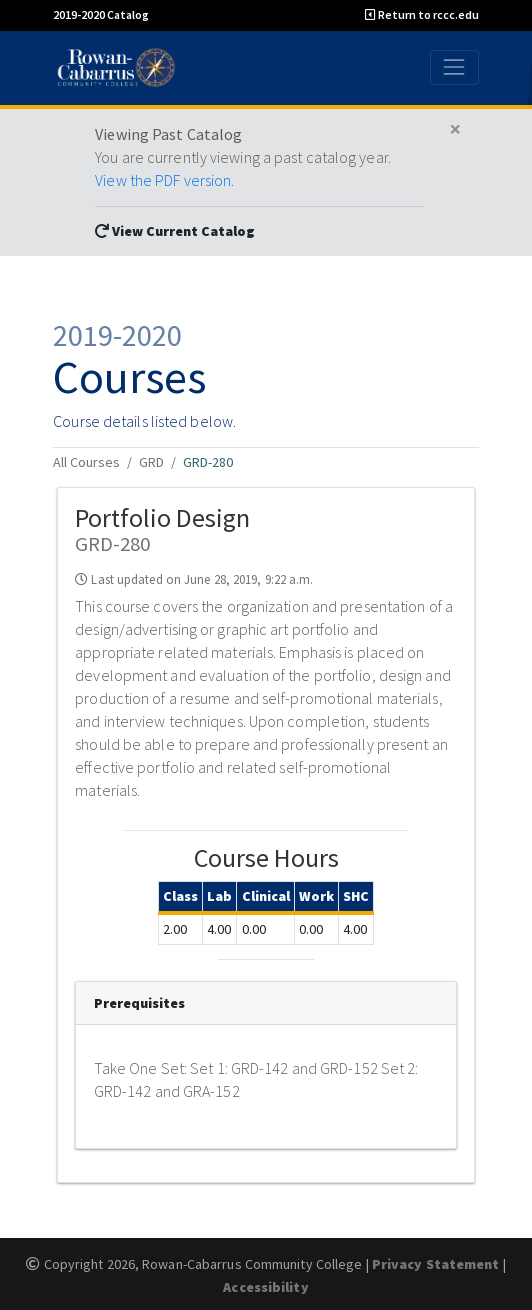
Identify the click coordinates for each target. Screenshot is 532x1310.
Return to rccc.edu (422, 14)
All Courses (86, 462)
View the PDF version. (164, 180)
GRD (151, 462)
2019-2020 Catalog (101, 14)
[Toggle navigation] (454, 67)
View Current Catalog (175, 231)
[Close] (455, 130)
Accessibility (265, 1287)
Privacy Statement (436, 1264)
